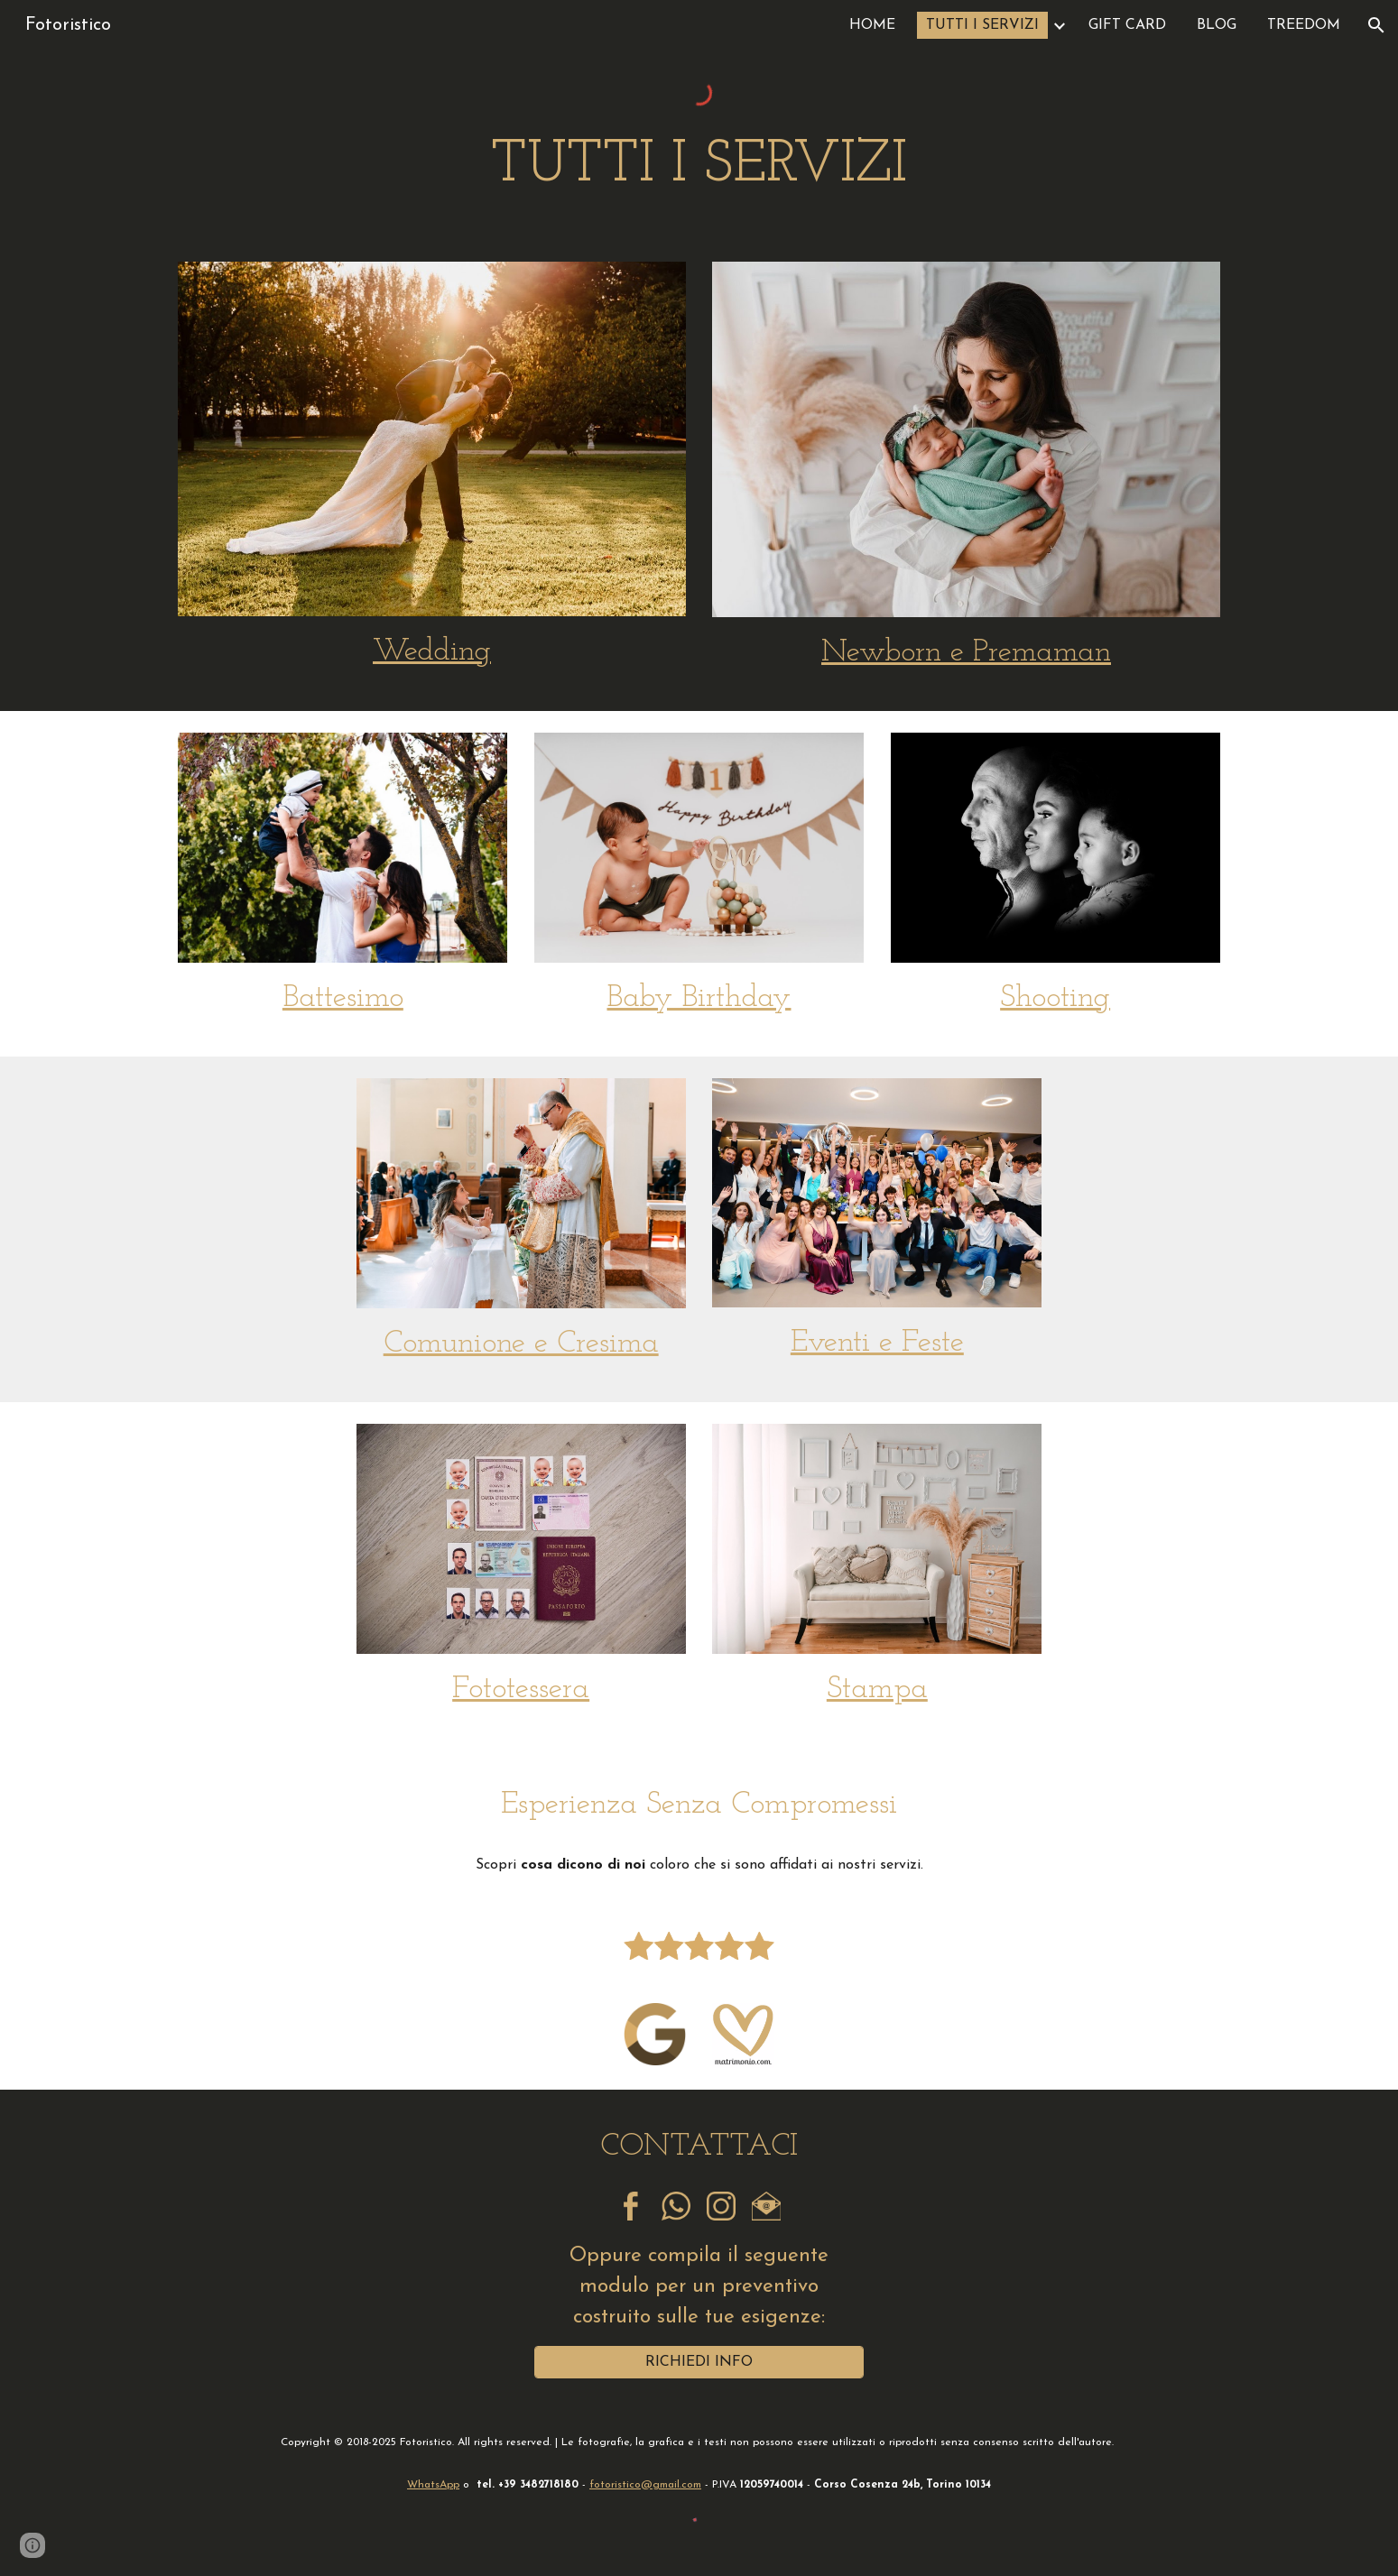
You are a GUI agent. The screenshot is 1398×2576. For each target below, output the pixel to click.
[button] (1376, 25)
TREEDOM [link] (1303, 25)
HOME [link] (872, 25)
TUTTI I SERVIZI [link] (982, 25)
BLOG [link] (1216, 25)
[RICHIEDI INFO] (699, 2362)
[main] (698, 166)
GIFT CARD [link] (1127, 25)
